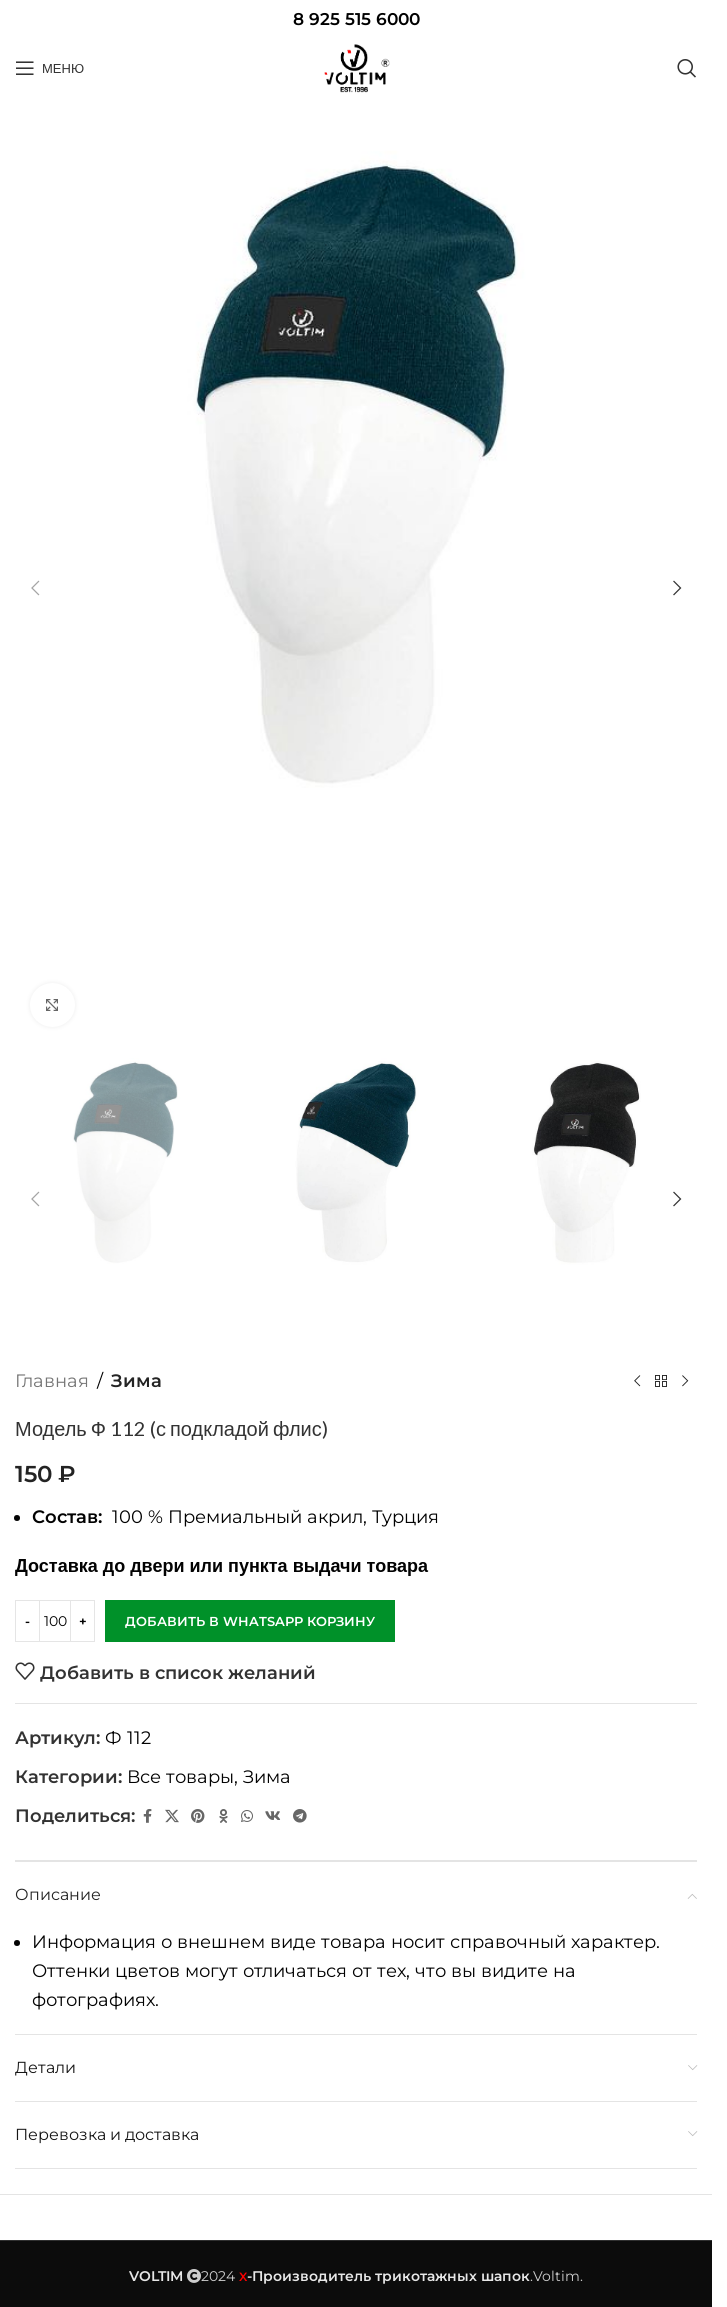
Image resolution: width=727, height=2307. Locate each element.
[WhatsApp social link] (247, 1815)
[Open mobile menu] (49, 68)
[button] (35, 588)
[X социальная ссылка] (172, 1815)
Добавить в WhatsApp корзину (250, 1620)
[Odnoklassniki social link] (223, 1815)
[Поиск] (687, 68)
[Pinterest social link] (198, 1815)
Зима (136, 1381)
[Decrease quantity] (27, 1621)
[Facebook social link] (147, 1815)
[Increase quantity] (82, 1621)
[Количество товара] (55, 1621)
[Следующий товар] (685, 1381)
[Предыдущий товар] (637, 1381)
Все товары (180, 1777)
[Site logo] (356, 68)
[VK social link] (273, 1815)
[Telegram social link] (300, 1815)
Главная (52, 1381)
